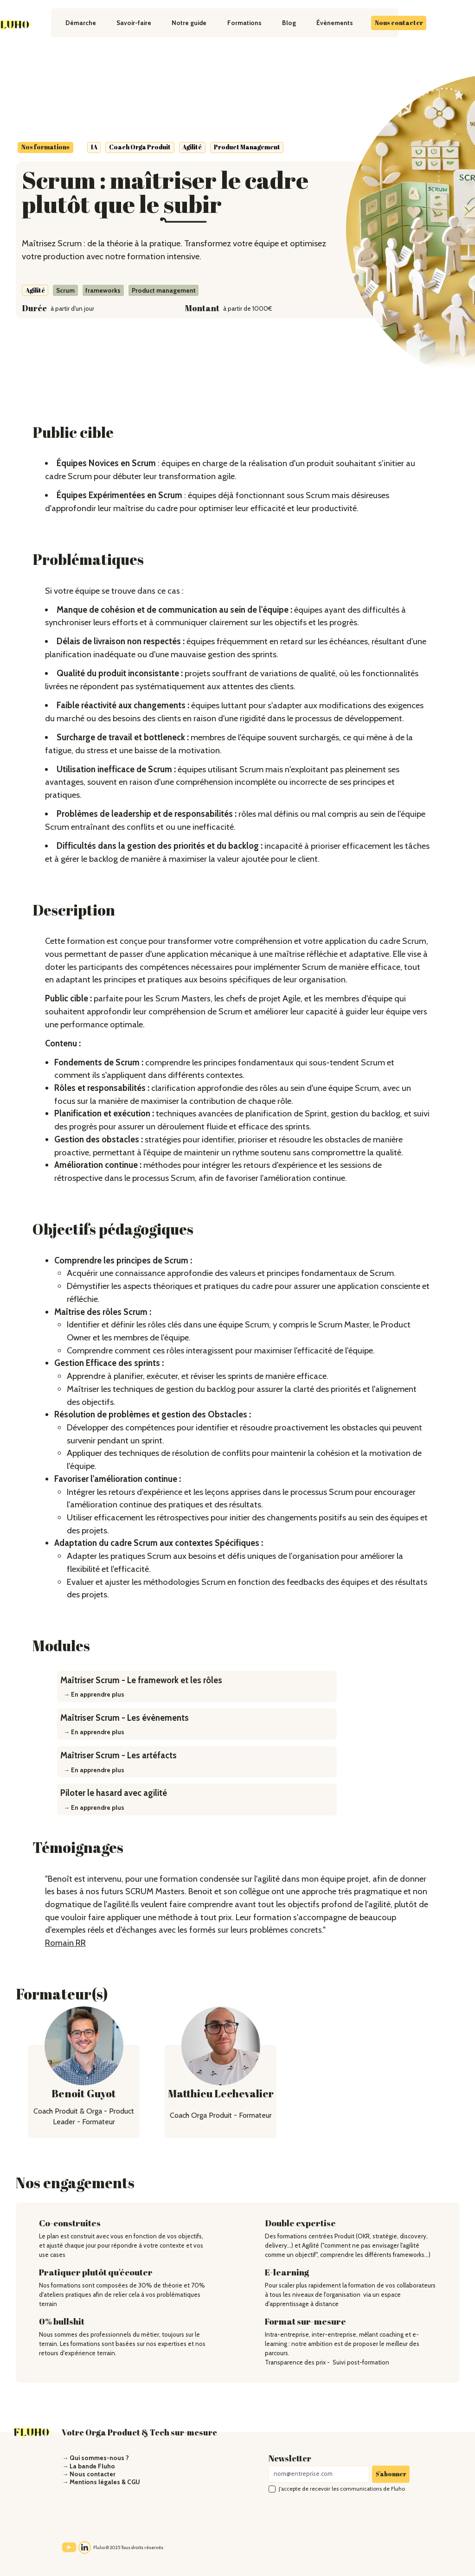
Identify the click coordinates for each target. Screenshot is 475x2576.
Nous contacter (399, 23)
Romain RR (65, 1942)
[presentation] (339, 2517)
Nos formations (45, 147)
